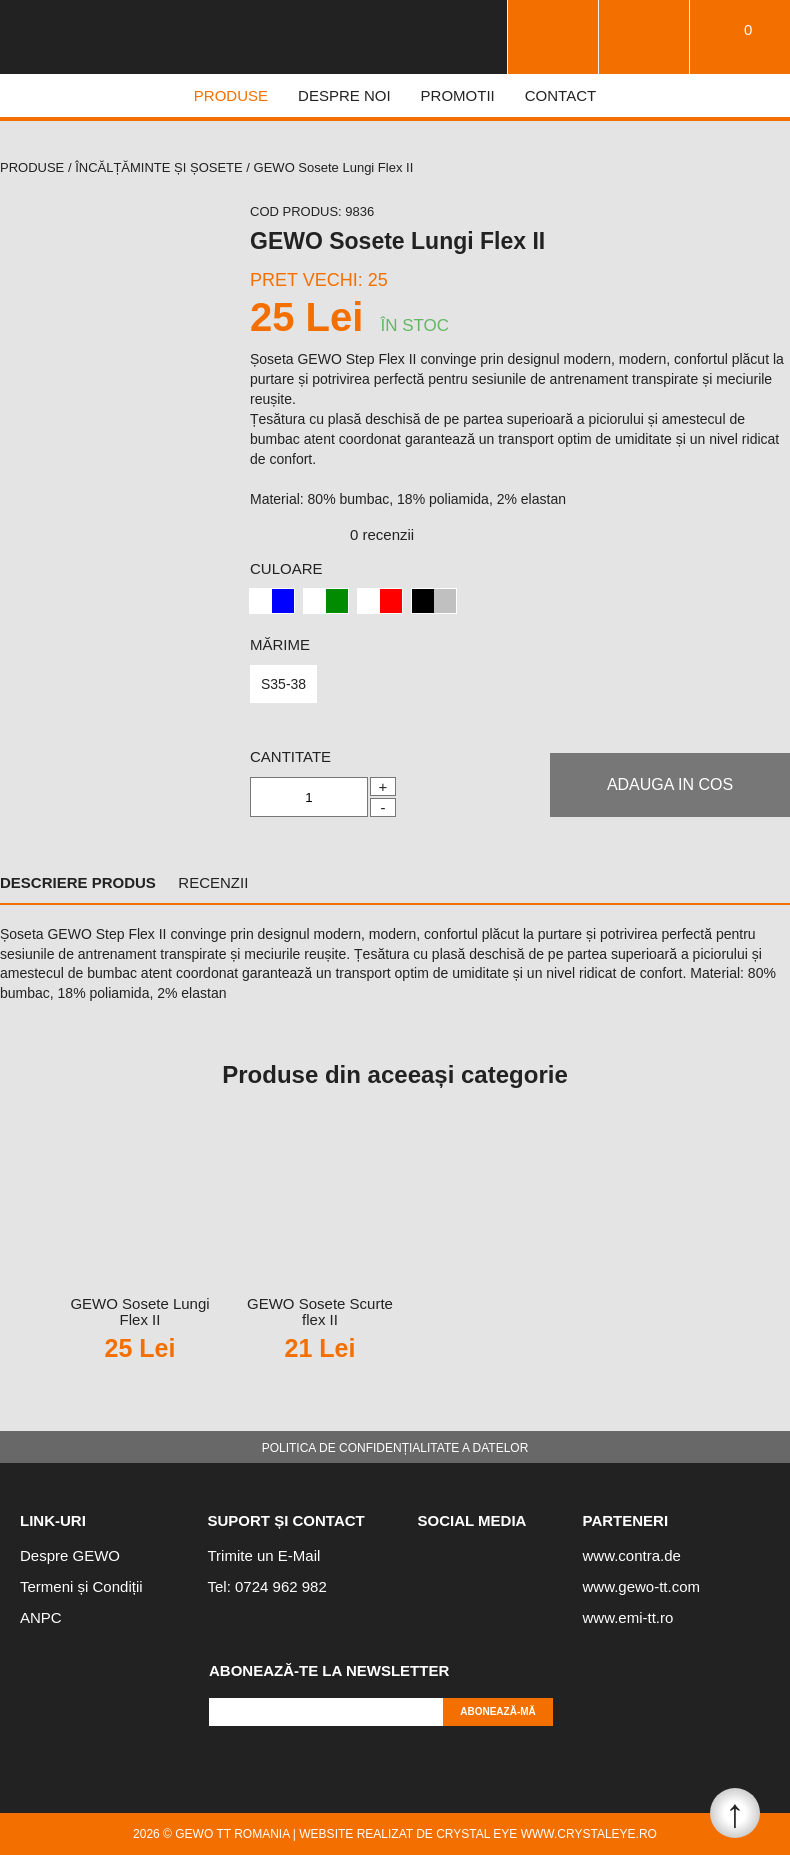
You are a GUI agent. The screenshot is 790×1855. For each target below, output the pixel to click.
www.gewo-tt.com (642, 1587)
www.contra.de (632, 1556)
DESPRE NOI (344, 95)
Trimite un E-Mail (264, 1556)
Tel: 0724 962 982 (267, 1586)
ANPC (41, 1617)
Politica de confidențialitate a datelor (395, 1448)
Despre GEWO (70, 1556)
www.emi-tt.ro (628, 1617)
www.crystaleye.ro (589, 1834)
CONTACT (560, 95)
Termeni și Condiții (81, 1587)
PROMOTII (458, 95)
